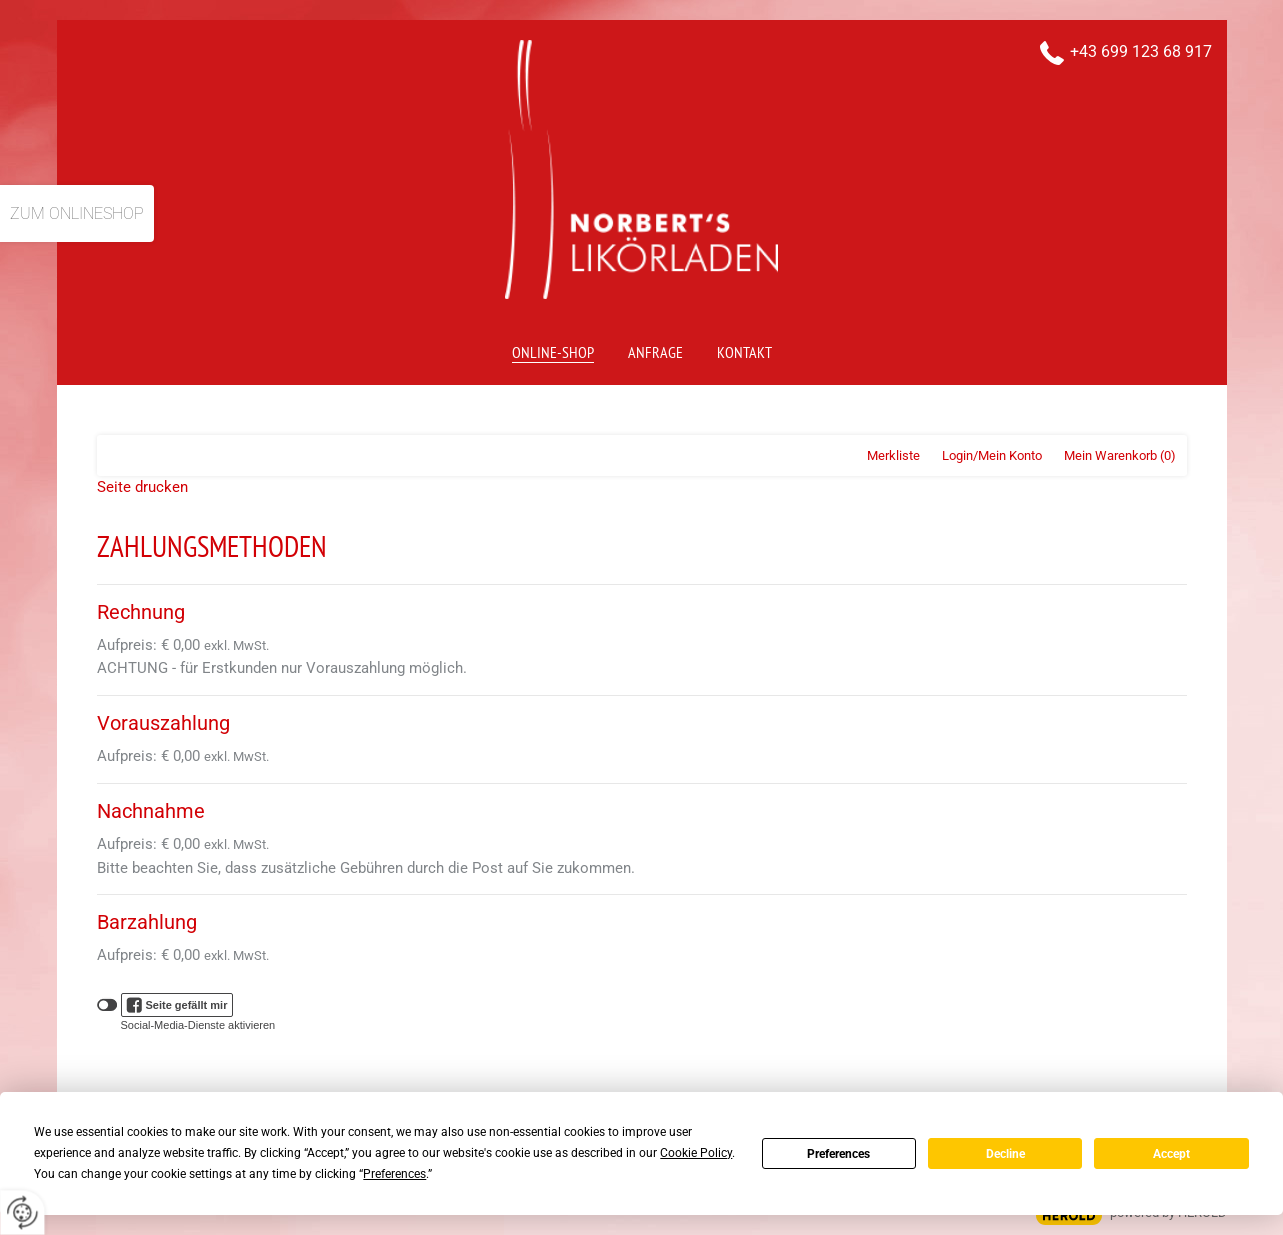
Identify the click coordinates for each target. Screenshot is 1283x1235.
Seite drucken (142, 487)
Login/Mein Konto (992, 455)
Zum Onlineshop (77, 213)
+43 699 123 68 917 (1141, 51)
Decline (1005, 1154)
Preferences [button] (394, 1174)
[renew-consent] (22, 1212)
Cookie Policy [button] (696, 1153)
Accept (1171, 1154)
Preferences (838, 1154)
